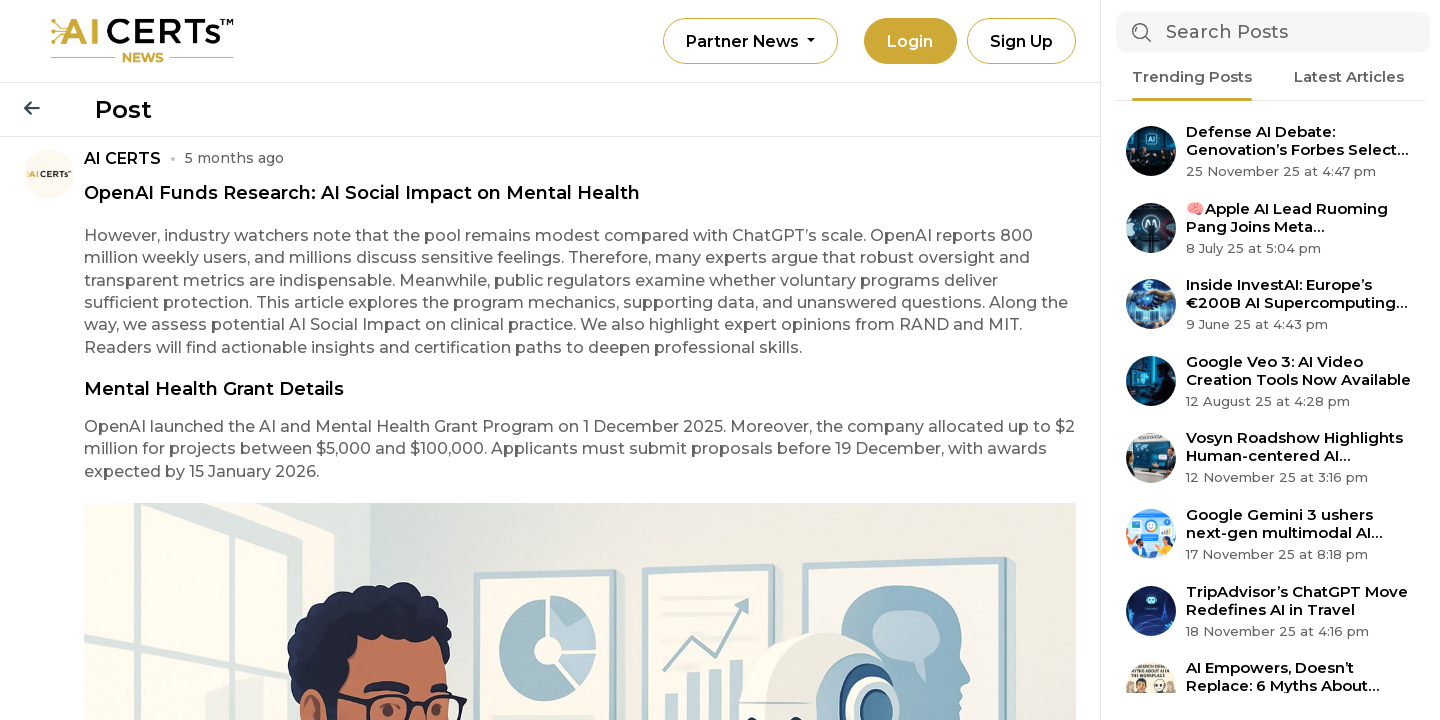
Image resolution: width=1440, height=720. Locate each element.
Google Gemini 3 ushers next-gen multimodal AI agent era (1279, 524)
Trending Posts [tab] (1192, 76)
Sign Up (1020, 41)
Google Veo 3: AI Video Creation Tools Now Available (1298, 371)
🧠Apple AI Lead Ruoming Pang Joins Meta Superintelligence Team (1287, 218)
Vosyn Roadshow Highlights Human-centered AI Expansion (1294, 447)
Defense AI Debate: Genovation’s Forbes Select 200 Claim (1291, 141)
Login (908, 41)
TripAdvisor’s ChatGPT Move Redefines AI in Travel (1297, 601)
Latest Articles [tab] (1349, 76)
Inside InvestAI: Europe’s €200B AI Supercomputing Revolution (1291, 294)
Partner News (739, 41)
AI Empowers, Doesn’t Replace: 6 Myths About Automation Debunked (1277, 677)
